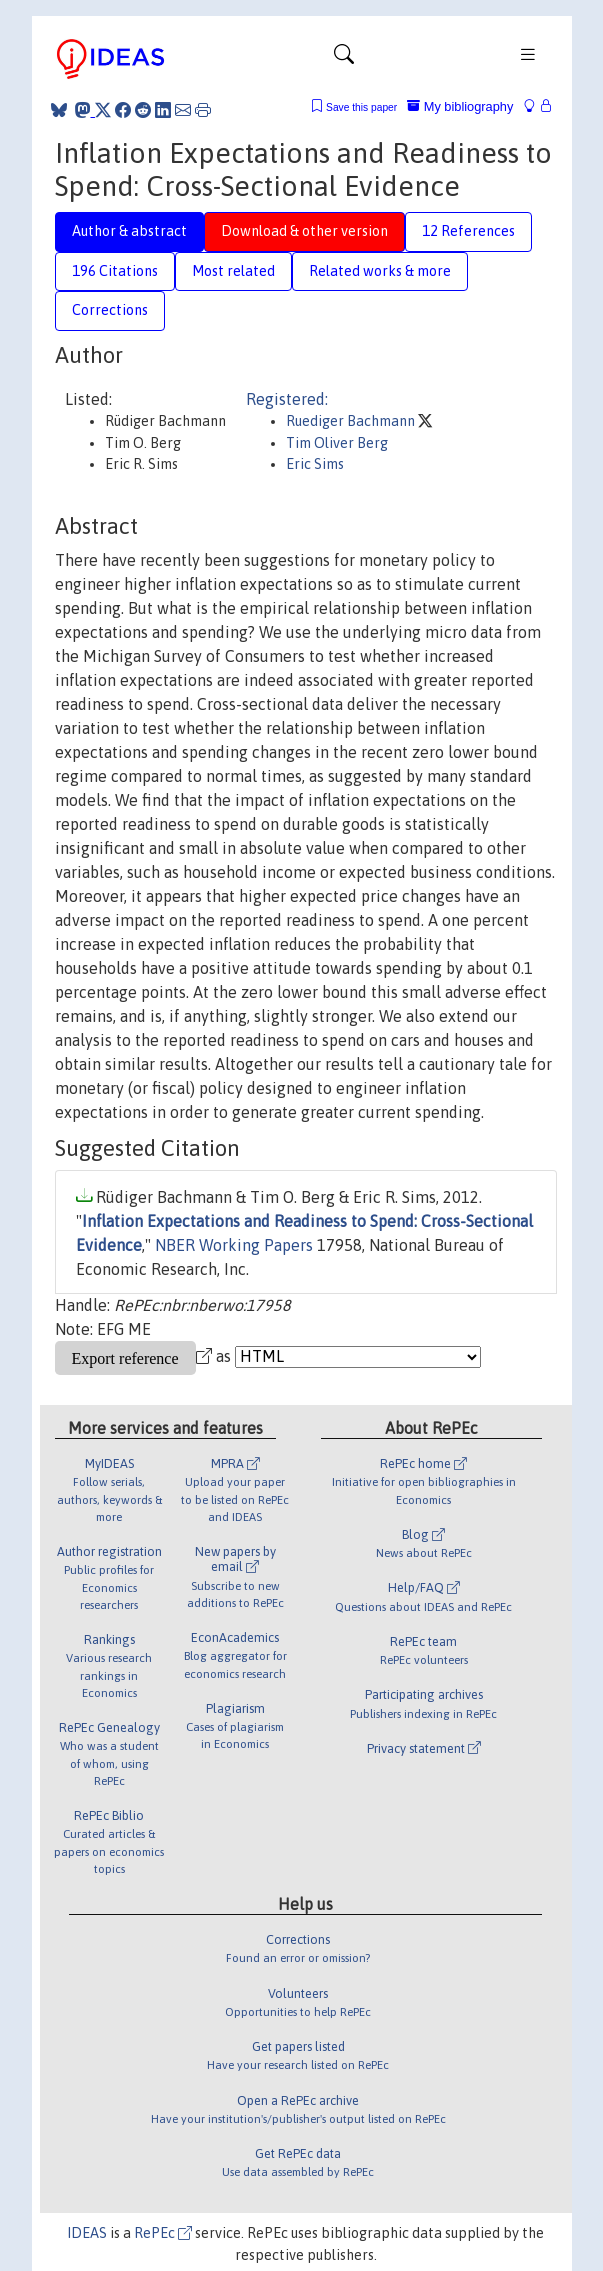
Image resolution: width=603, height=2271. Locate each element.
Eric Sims (315, 464)
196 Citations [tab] (115, 271)
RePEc (163, 2233)
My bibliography (460, 106)
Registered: (287, 399)
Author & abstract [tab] (129, 231)
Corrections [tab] (110, 310)
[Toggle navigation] (344, 59)
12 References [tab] (468, 231)
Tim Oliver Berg (337, 443)
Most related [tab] (233, 271)
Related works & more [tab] (380, 271)
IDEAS (87, 2233)
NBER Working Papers (234, 1245)
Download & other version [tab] (304, 231)
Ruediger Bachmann (352, 421)
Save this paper (361, 107)
